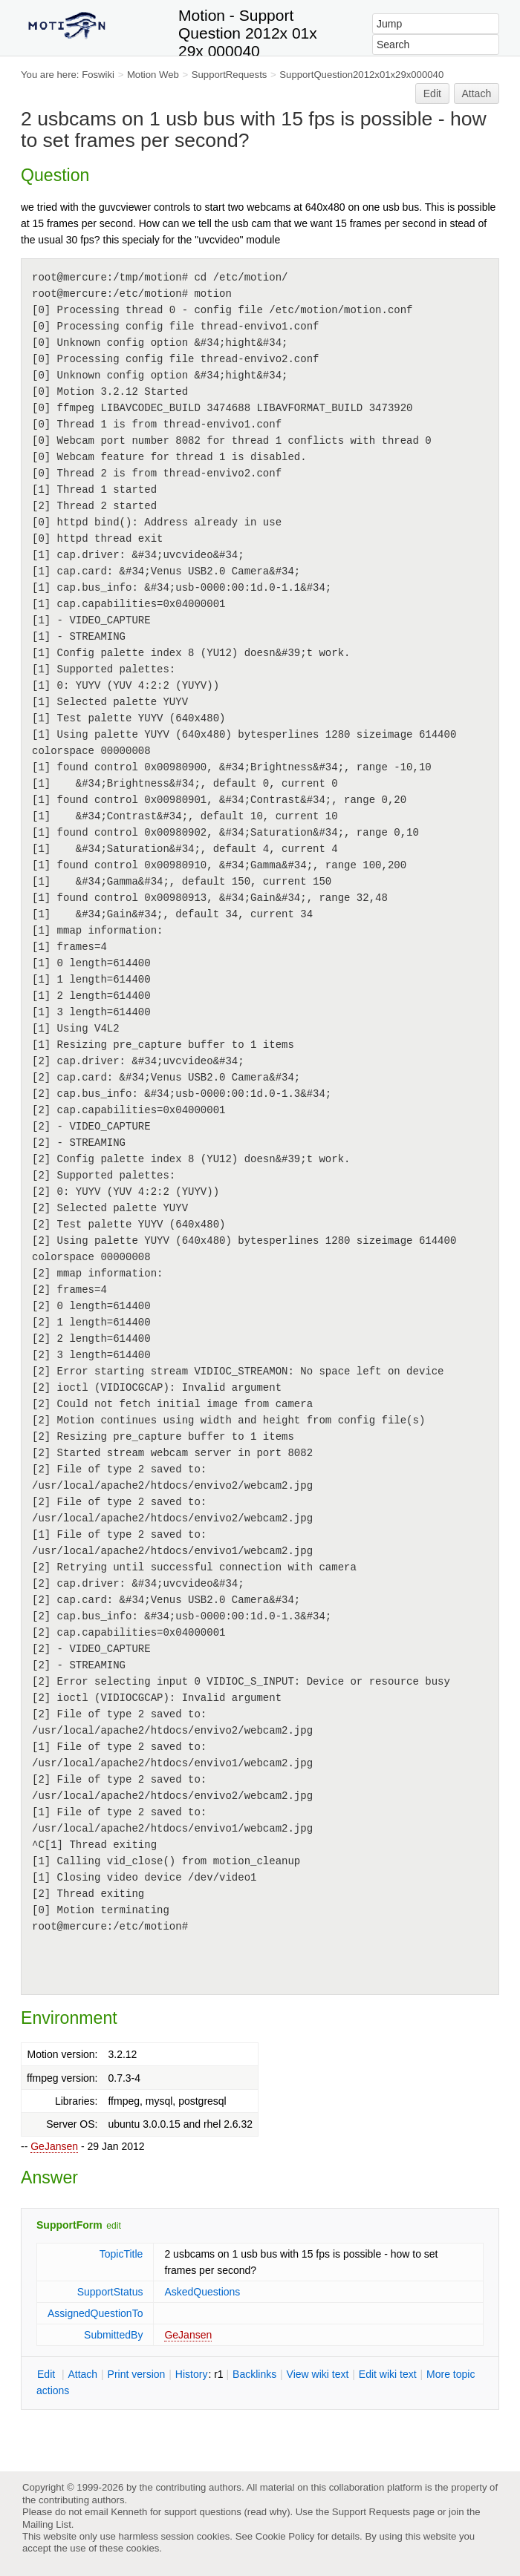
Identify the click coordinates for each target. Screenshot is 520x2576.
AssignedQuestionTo (95, 2313)
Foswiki (98, 74)
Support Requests (371, 2511)
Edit (432, 93)
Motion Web (153, 74)
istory (191, 2374)
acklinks (254, 2374)
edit (113, 2226)
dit (47, 2374)
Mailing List (46, 2524)
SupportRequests (229, 74)
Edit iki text (388, 2374)
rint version (137, 2374)
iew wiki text (318, 2374)
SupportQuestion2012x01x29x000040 (361, 74)
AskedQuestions (202, 2292)
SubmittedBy (113, 2335)
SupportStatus (110, 2292)
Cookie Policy (285, 2536)
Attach (477, 93)
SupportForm (69, 2225)
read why (267, 2511)
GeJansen (54, 2146)
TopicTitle (121, 2254)
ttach (82, 2374)
